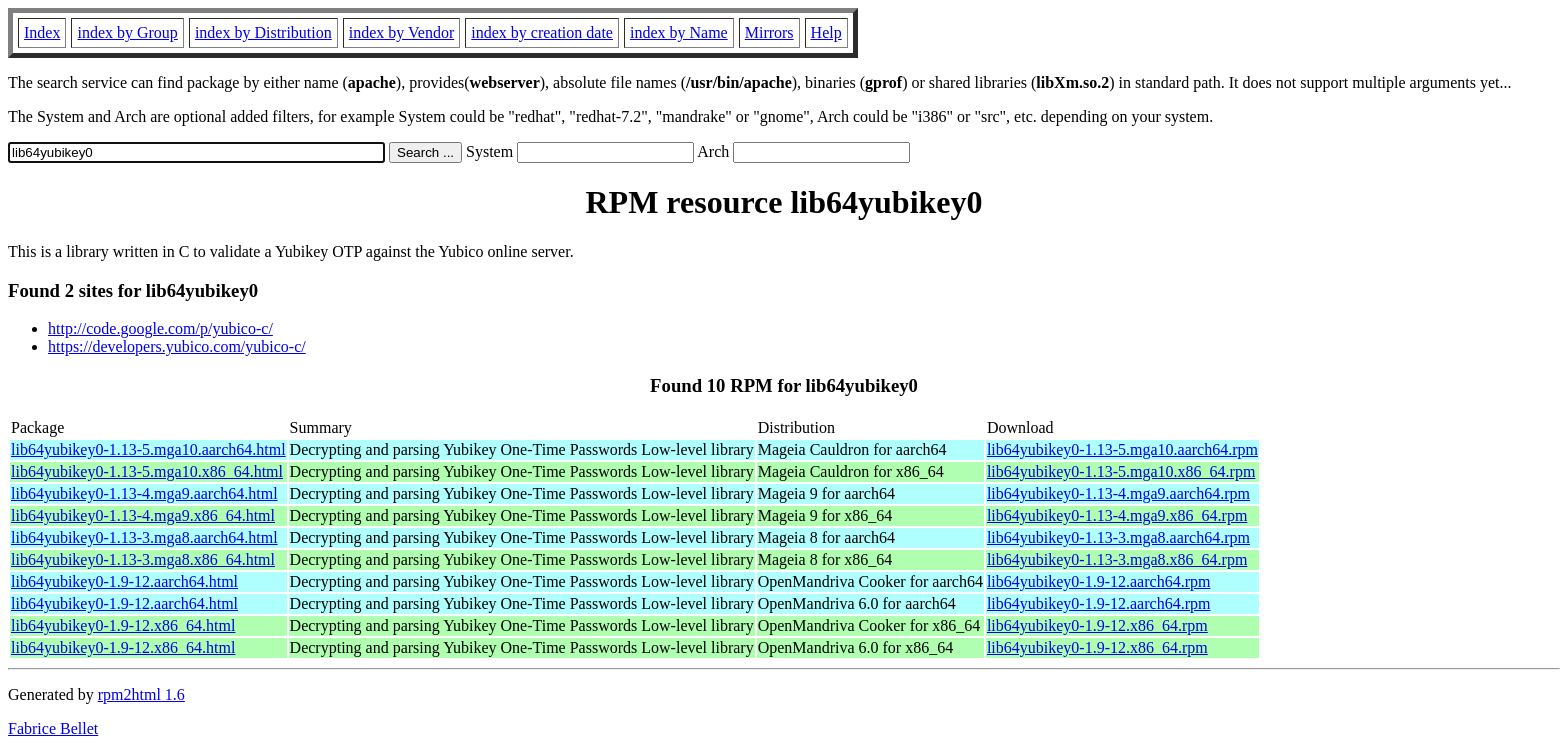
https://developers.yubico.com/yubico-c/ (177, 346)
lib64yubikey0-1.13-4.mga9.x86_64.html (143, 515)
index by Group (127, 32)
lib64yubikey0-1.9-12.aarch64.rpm (1099, 581)
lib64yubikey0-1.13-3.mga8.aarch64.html (144, 537)
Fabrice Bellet (53, 728)
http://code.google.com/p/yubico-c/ (160, 328)
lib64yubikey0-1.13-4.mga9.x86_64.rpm (1117, 515)
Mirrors (769, 32)
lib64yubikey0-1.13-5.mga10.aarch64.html (148, 449)
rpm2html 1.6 (141, 694)
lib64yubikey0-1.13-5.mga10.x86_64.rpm (1121, 471)
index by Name (679, 32)
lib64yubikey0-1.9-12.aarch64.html (124, 581)
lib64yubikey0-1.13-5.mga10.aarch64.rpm (1122, 449)
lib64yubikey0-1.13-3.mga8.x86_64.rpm (1117, 559)
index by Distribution (263, 32)
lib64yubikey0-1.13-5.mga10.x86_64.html (147, 471)
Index (42, 32)
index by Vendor (401, 32)
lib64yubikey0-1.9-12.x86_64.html (123, 625)
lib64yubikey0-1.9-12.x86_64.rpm (1097, 625)
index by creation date (542, 32)
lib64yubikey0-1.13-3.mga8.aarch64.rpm (1118, 537)
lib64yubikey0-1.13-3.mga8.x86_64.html (143, 559)
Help (826, 32)
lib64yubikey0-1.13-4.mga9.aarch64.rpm (1118, 493)
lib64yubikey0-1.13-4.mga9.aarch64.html (144, 493)
